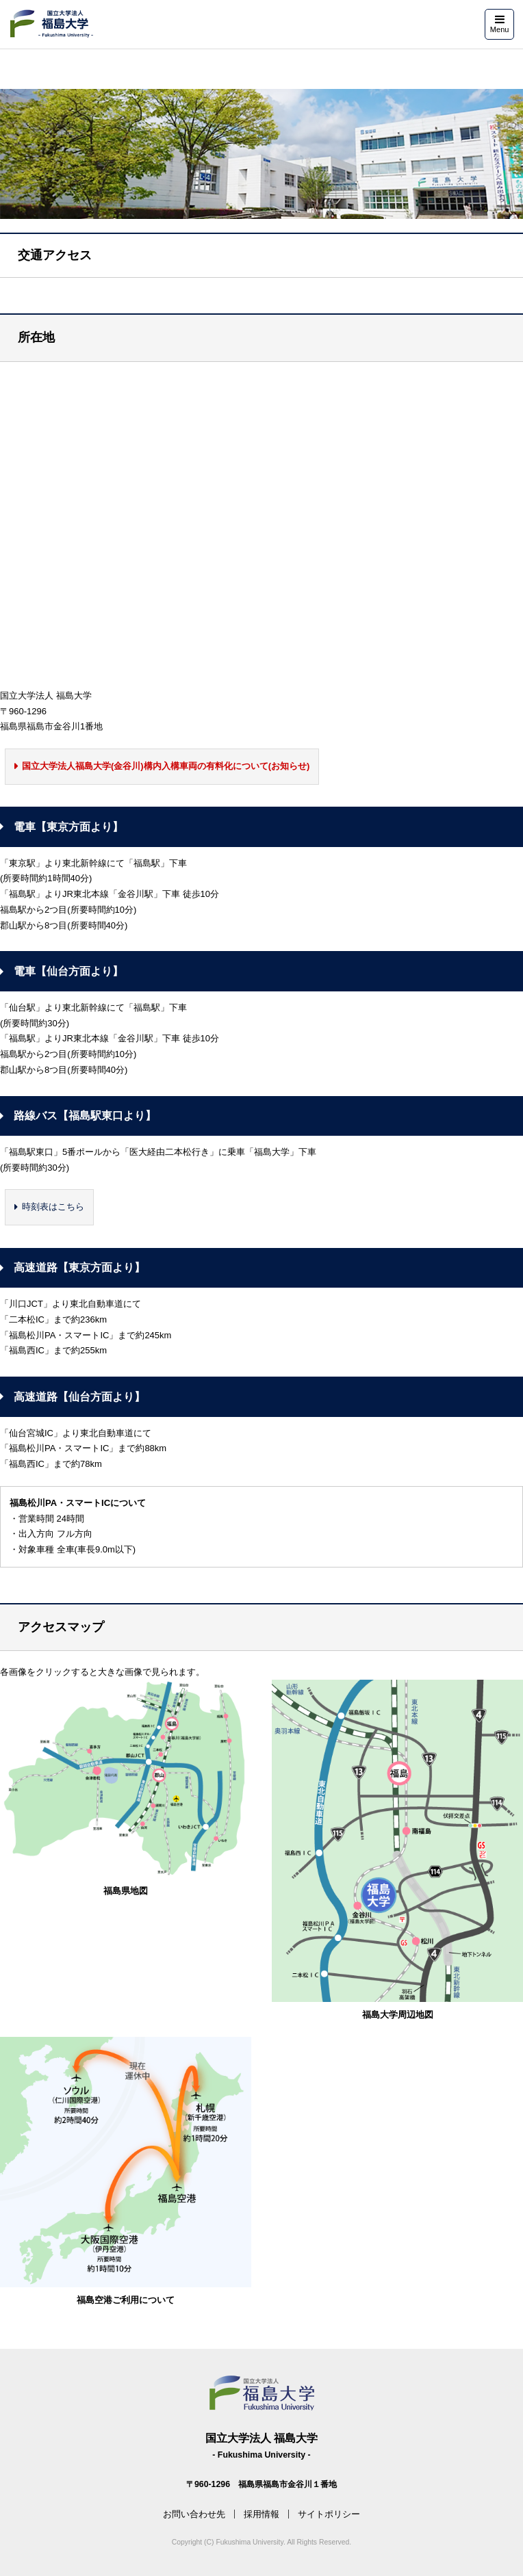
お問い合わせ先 (194, 2514)
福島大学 (51, 23)
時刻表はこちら (53, 1206)
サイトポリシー (329, 2514)
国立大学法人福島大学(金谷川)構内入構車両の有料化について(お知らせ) (165, 766)
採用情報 (261, 2514)
